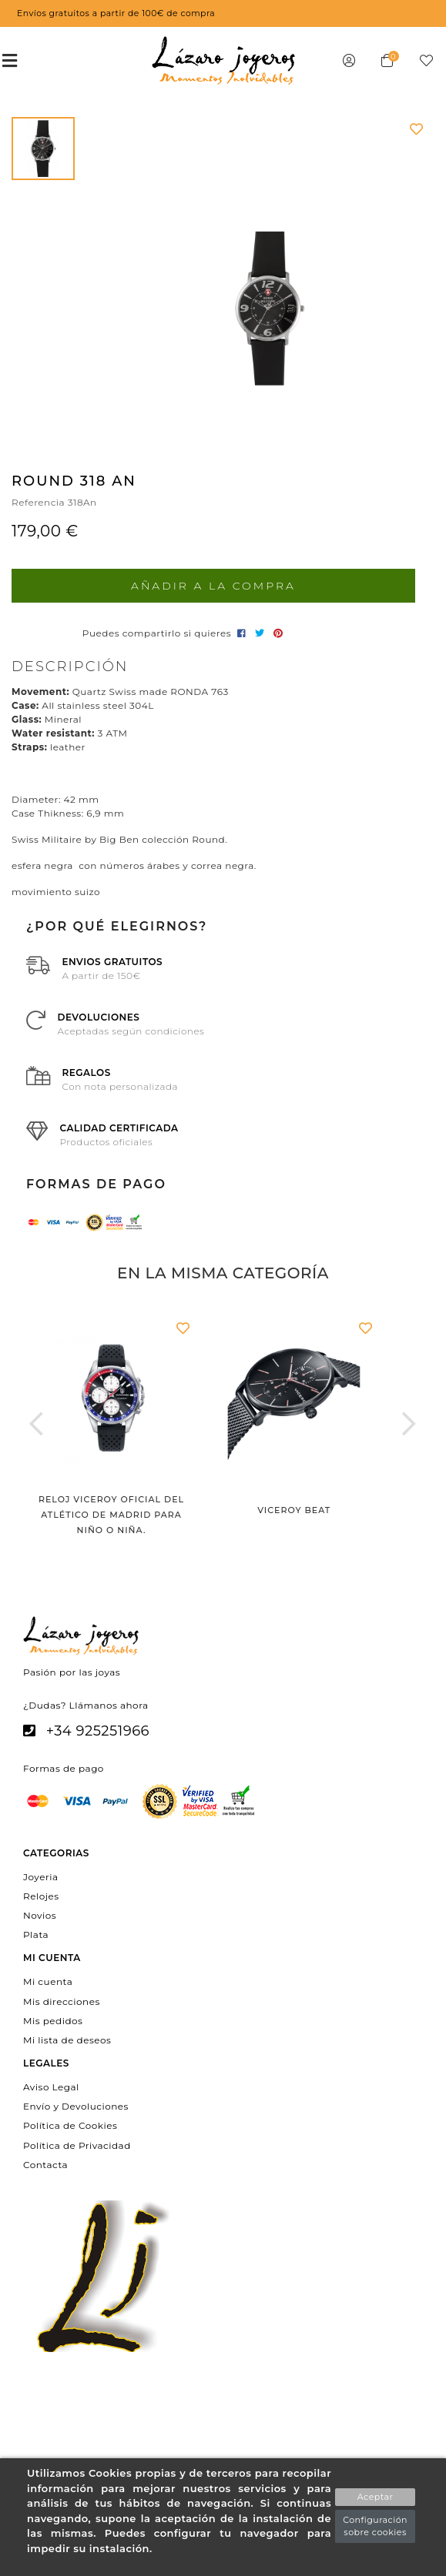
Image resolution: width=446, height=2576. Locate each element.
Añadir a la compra (213, 586)
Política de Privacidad (77, 2144)
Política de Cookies (70, 2125)
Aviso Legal (51, 2087)
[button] (36, 1423)
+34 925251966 (97, 1730)
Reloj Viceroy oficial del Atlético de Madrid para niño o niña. (111, 1514)
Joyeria (40, 1876)
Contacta (45, 2164)
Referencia (38, 502)
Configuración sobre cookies (375, 2526)
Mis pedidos (52, 2020)
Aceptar (375, 2496)
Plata (36, 1934)
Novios (39, 1915)
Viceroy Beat (293, 1510)
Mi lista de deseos (67, 2040)
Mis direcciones (61, 2000)
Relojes (41, 1895)
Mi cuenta (47, 1981)
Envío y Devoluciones (76, 2106)
